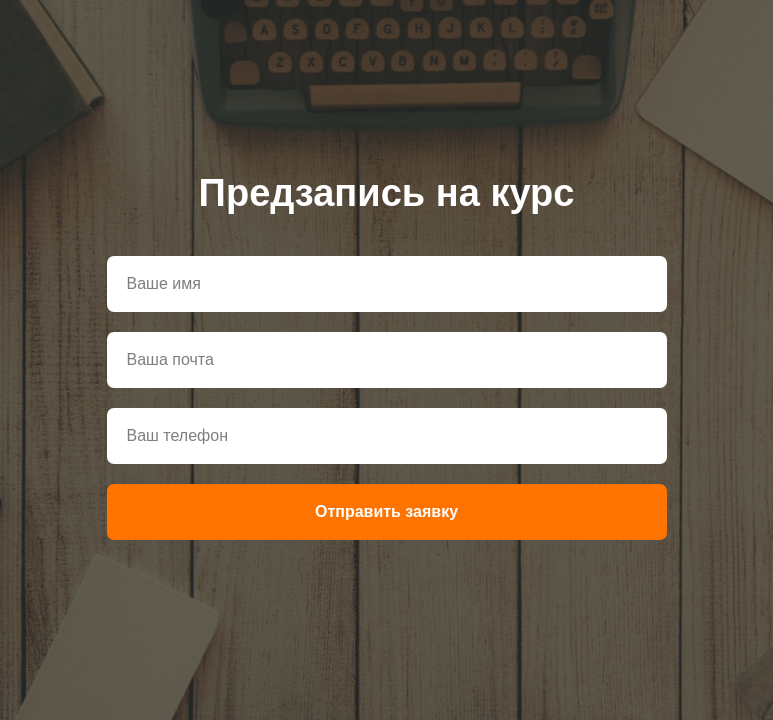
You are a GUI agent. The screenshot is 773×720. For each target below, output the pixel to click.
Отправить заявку (386, 511)
